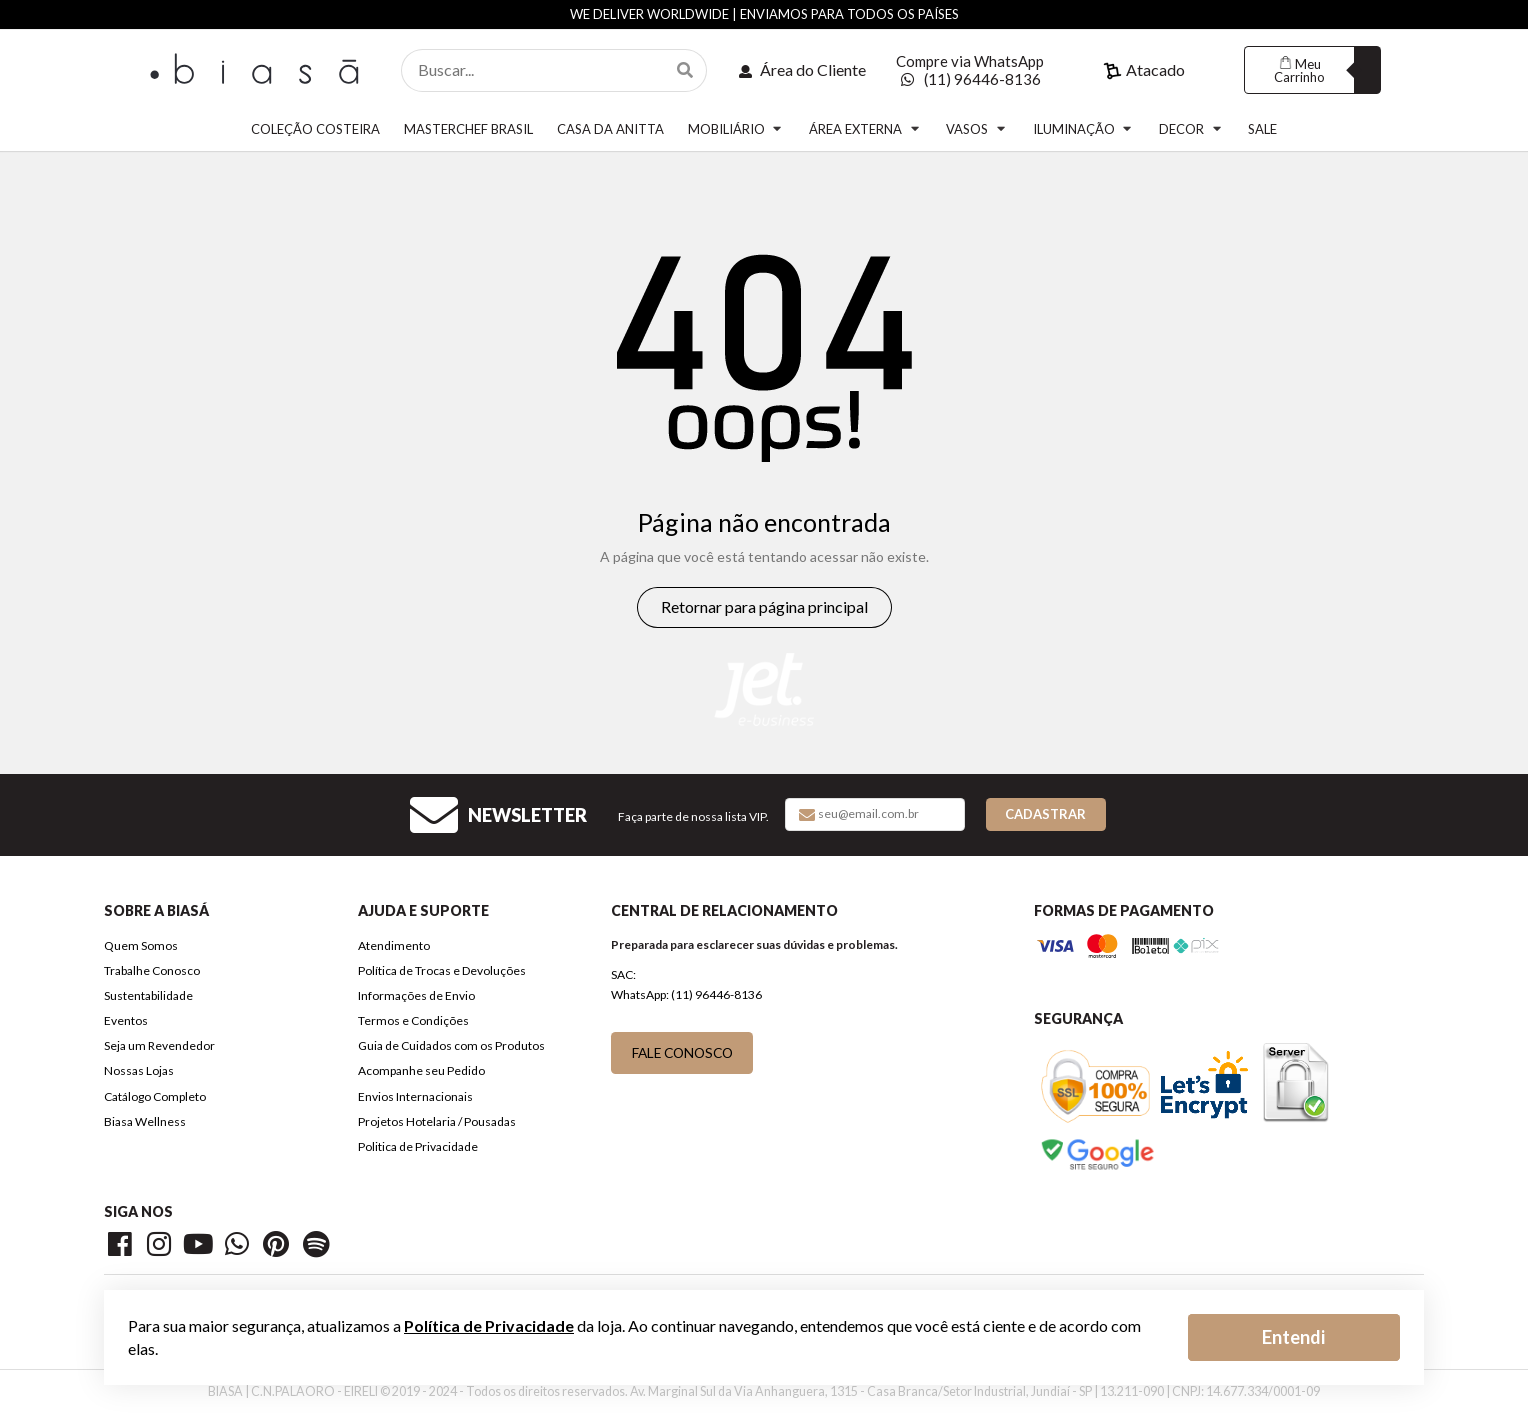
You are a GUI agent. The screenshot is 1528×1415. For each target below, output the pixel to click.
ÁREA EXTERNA (865, 128)
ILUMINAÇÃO (1084, 128)
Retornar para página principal (764, 606)
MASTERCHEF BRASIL (468, 129)
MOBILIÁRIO (736, 128)
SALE (1262, 129)
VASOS (977, 128)
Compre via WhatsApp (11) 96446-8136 (970, 70)
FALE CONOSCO (682, 1052)
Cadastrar (1045, 814)
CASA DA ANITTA (610, 129)
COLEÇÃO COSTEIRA (315, 129)
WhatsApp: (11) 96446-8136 (686, 994)
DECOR (1191, 128)
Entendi (1293, 1337)
